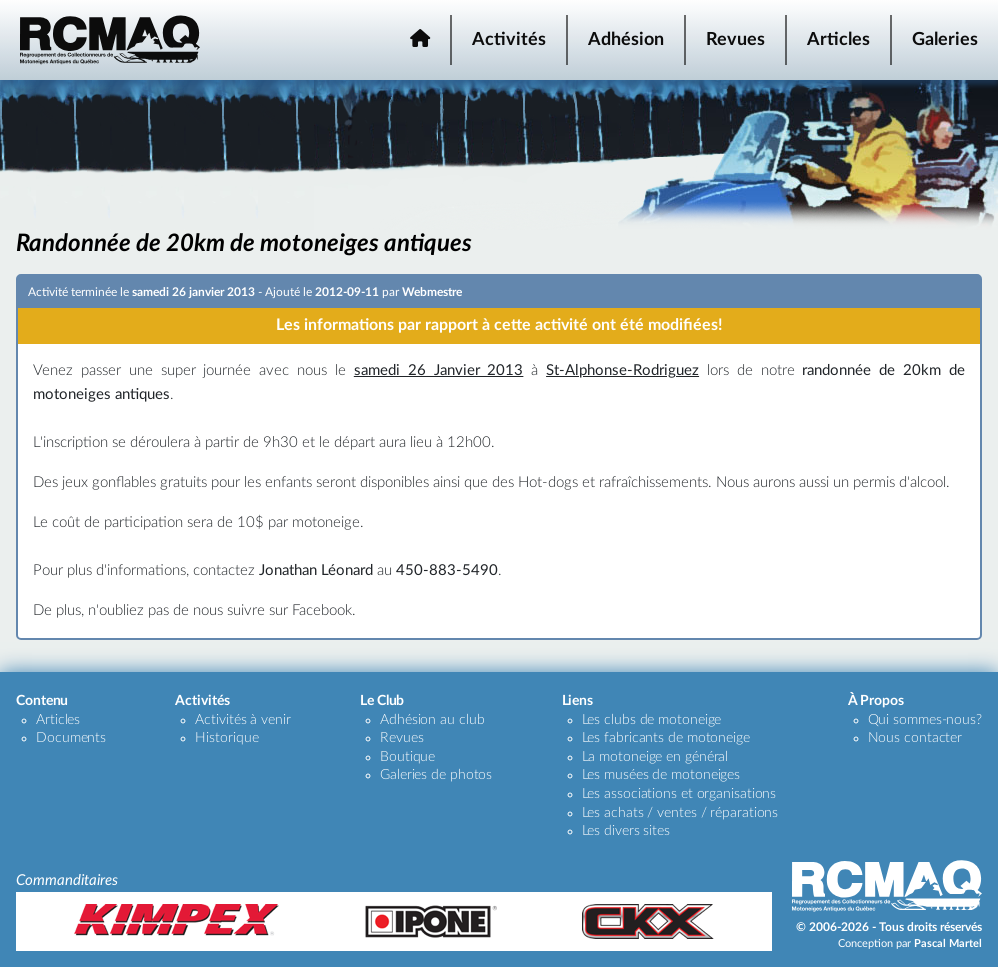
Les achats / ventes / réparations (680, 813)
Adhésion (626, 40)
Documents (71, 738)
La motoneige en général (655, 757)
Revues (735, 40)
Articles (838, 40)
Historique (226, 738)
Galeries (945, 40)
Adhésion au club (432, 720)
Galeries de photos (436, 775)
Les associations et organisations (679, 794)
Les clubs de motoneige (652, 720)
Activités (509, 40)
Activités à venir (242, 720)
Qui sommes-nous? (925, 720)
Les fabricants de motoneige (666, 738)
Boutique (407, 757)
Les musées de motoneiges (661, 775)
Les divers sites (626, 831)
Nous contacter (915, 738)
